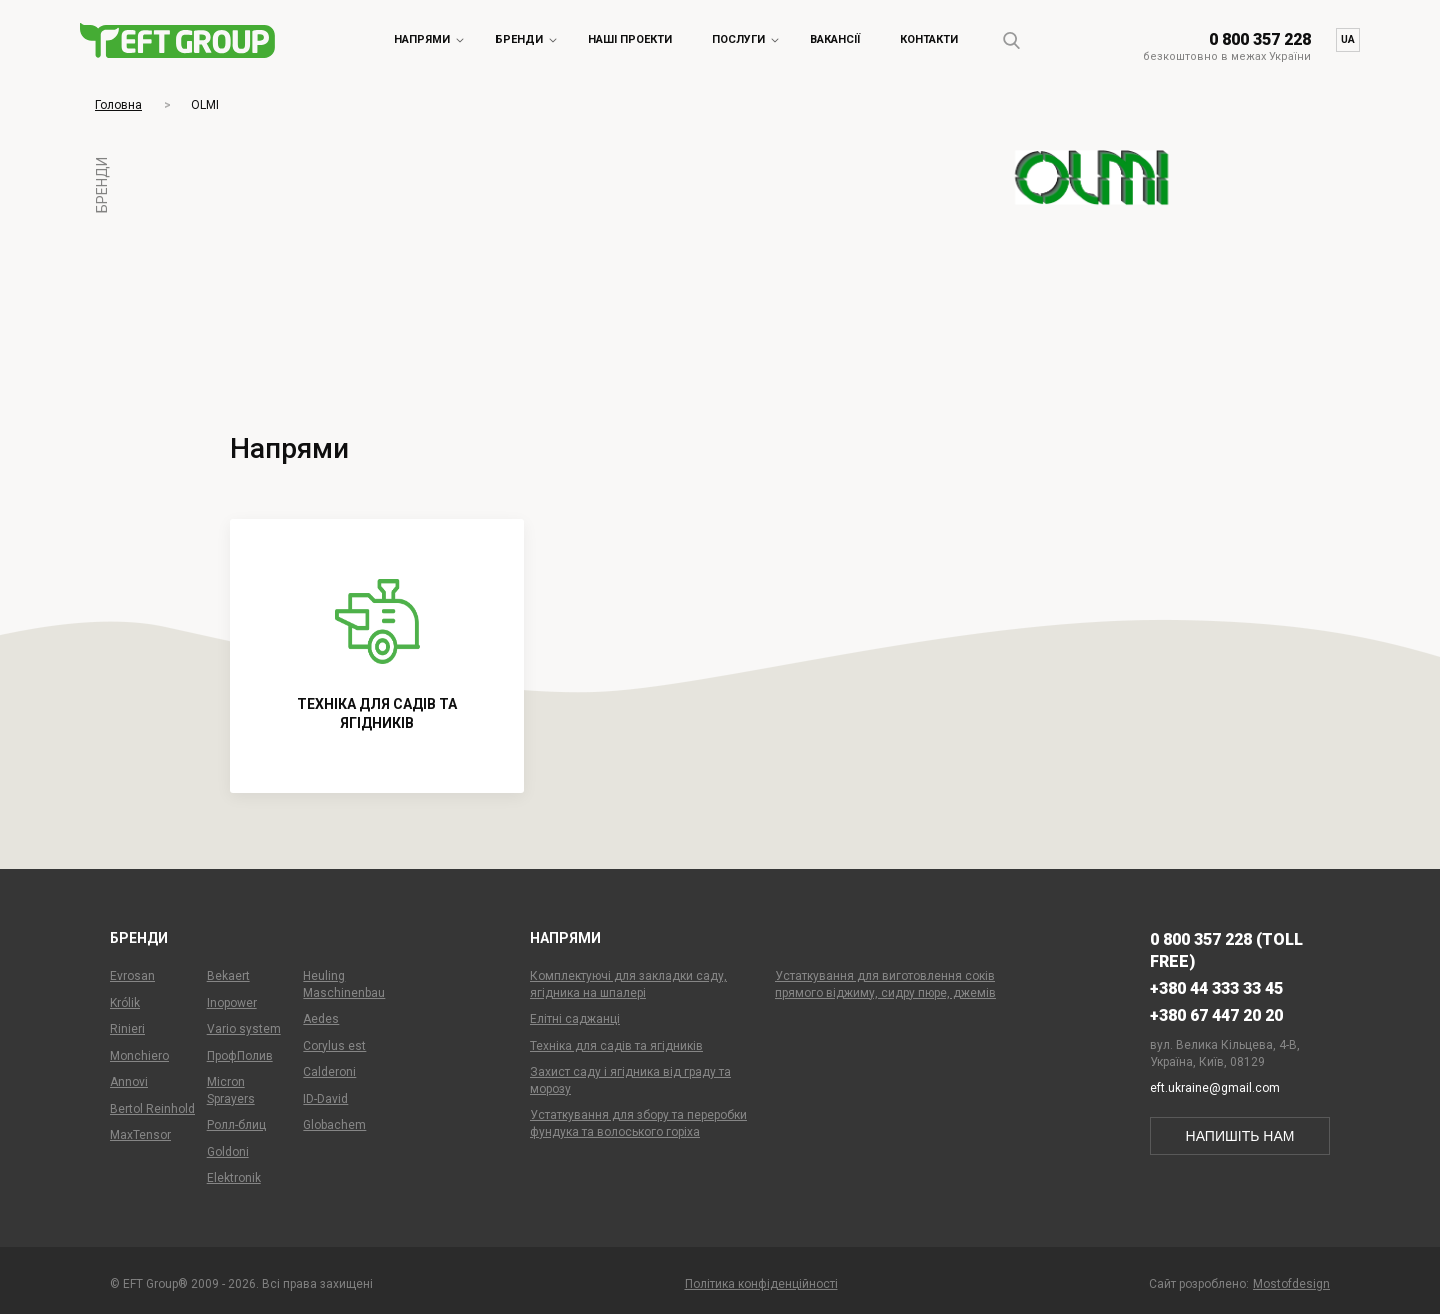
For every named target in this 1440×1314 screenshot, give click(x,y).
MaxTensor (140, 1135)
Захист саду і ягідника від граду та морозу (630, 1080)
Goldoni (228, 1152)
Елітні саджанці (575, 1019)
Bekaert (228, 976)
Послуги (738, 39)
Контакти (929, 39)
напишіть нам (1240, 1136)
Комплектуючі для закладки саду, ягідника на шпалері (628, 984)
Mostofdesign (1291, 1284)
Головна (118, 105)
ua (1348, 39)
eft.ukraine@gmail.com (1215, 1088)
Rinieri (127, 1029)
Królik (125, 1003)
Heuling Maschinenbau (344, 984)
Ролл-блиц (236, 1125)
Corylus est (334, 1046)
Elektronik (234, 1178)
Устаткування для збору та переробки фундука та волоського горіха (638, 1123)
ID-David (325, 1099)
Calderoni (329, 1072)
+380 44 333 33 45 (1216, 988)
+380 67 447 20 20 (1216, 1015)
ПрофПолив (240, 1056)
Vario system (244, 1029)
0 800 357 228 (1260, 39)
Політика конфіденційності (761, 1284)
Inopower (232, 1003)
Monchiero (139, 1056)
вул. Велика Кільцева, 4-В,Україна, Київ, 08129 (1225, 1053)
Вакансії (835, 39)
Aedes (321, 1019)
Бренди (519, 39)
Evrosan (132, 976)
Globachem (334, 1125)
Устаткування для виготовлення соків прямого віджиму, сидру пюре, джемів (885, 984)
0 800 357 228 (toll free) (1226, 950)
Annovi (129, 1082)
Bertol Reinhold (152, 1109)
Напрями (422, 39)
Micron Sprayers (231, 1090)
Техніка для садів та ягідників (616, 1046)
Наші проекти (630, 39)
